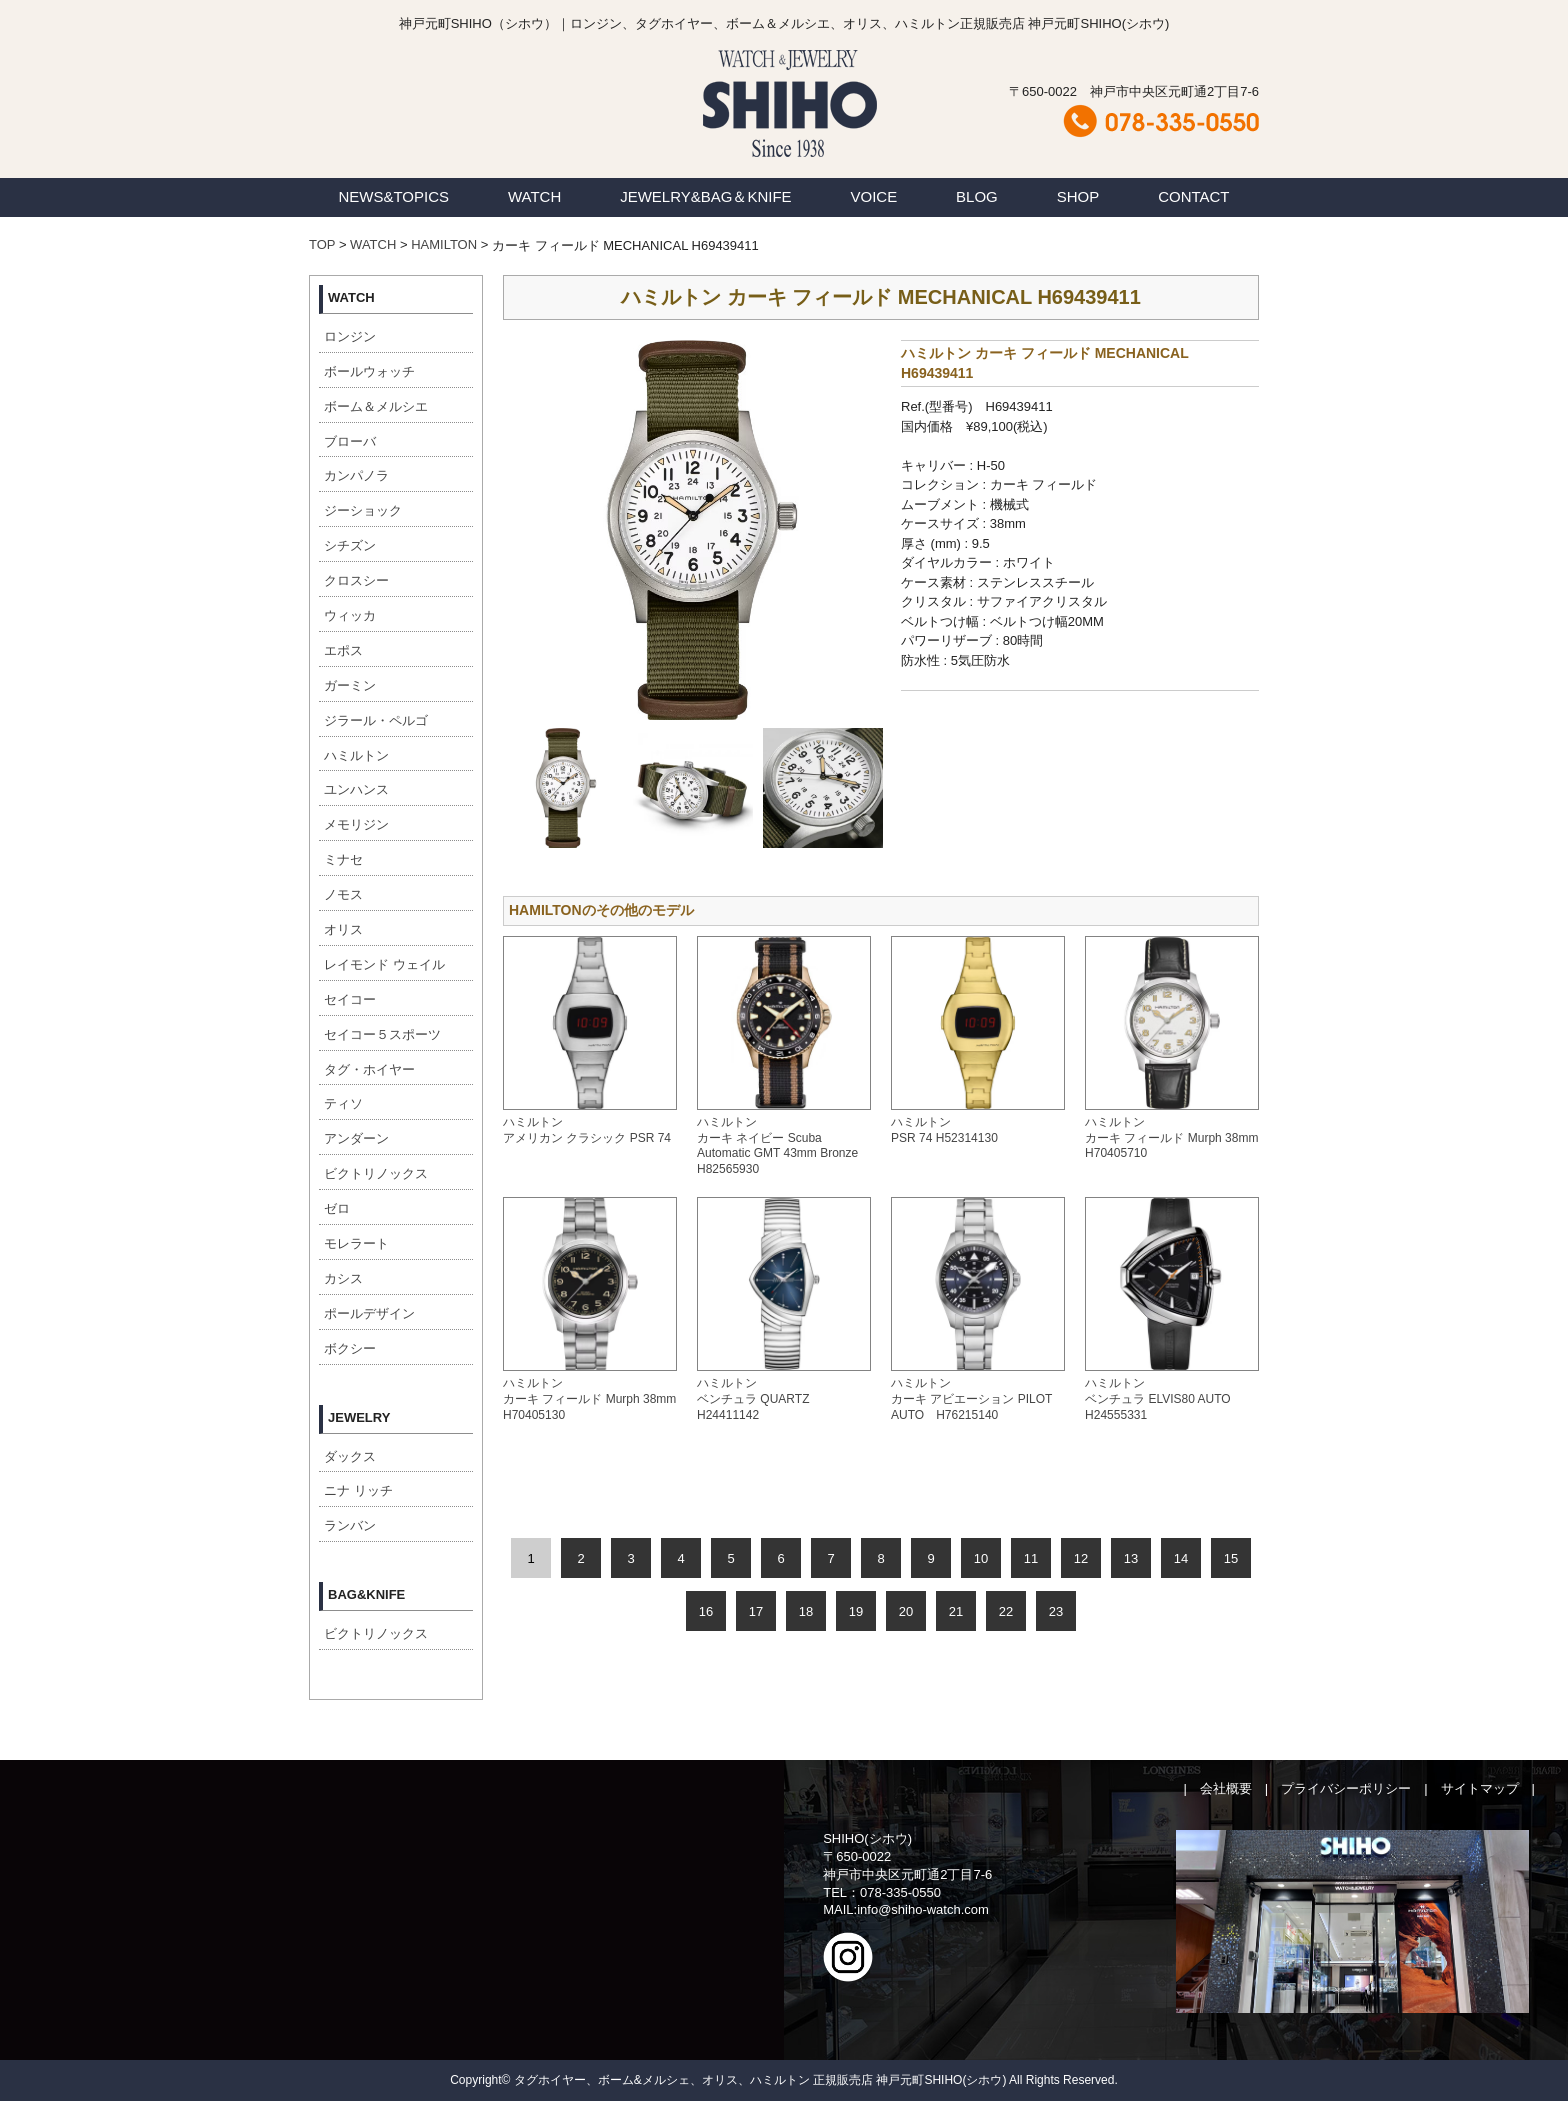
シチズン (350, 545)
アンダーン (356, 1138)
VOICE (874, 196)
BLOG (977, 196)
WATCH (534, 196)
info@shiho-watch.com (923, 1909)
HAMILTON (444, 244)
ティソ (343, 1103)
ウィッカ (350, 615)
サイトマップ (1480, 1788)
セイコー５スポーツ (382, 1034)
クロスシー (356, 580)
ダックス (350, 1456)
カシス (343, 1278)
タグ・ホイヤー (369, 1069)
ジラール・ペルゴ (376, 720)
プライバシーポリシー (1346, 1788)
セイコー (350, 999)
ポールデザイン (369, 1313)
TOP (322, 244)
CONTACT (1193, 196)
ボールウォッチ (369, 371)
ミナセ (343, 859)
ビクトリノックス (376, 1173)
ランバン (350, 1525)
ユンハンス (356, 789)
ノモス (343, 894)
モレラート (356, 1243)
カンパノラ (356, 475)
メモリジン (356, 824)
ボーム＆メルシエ (376, 406)
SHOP (1078, 196)
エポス (343, 650)
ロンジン (350, 336)
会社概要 (1226, 1788)
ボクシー (350, 1348)
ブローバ (350, 441)
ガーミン (350, 685)
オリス (343, 929)
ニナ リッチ (358, 1490)
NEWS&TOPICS (393, 196)
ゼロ (337, 1208)
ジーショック (363, 510)
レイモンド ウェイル (384, 964)
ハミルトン (356, 755)
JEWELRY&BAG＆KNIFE (705, 196)
